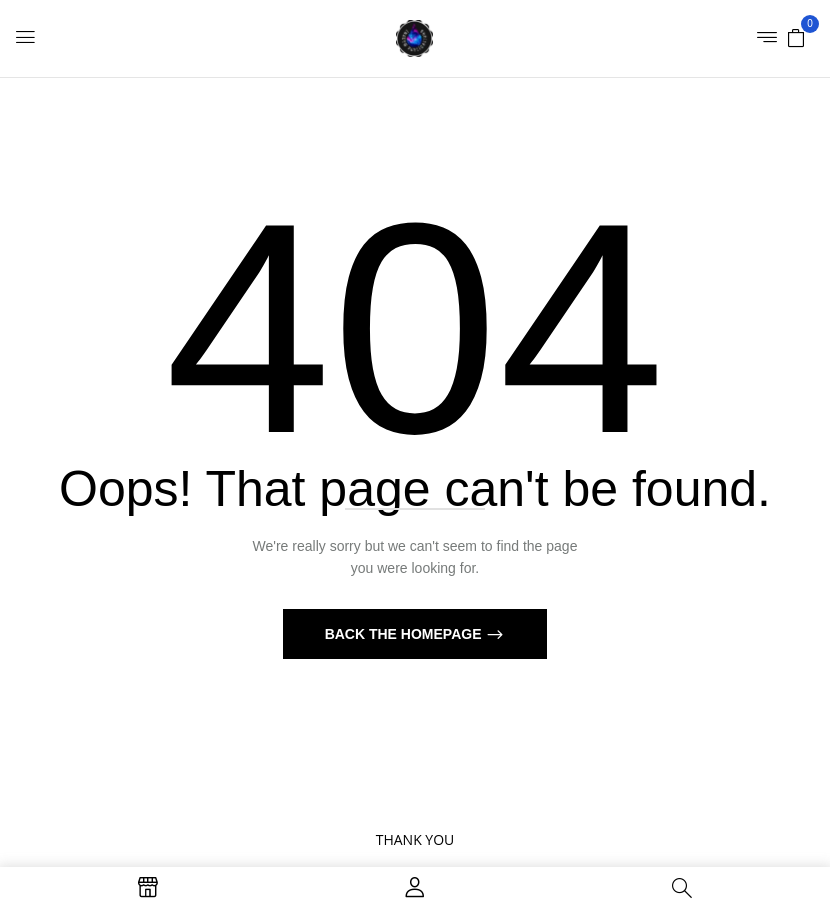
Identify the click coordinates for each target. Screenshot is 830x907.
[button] (796, 37)
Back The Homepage (405, 634)
